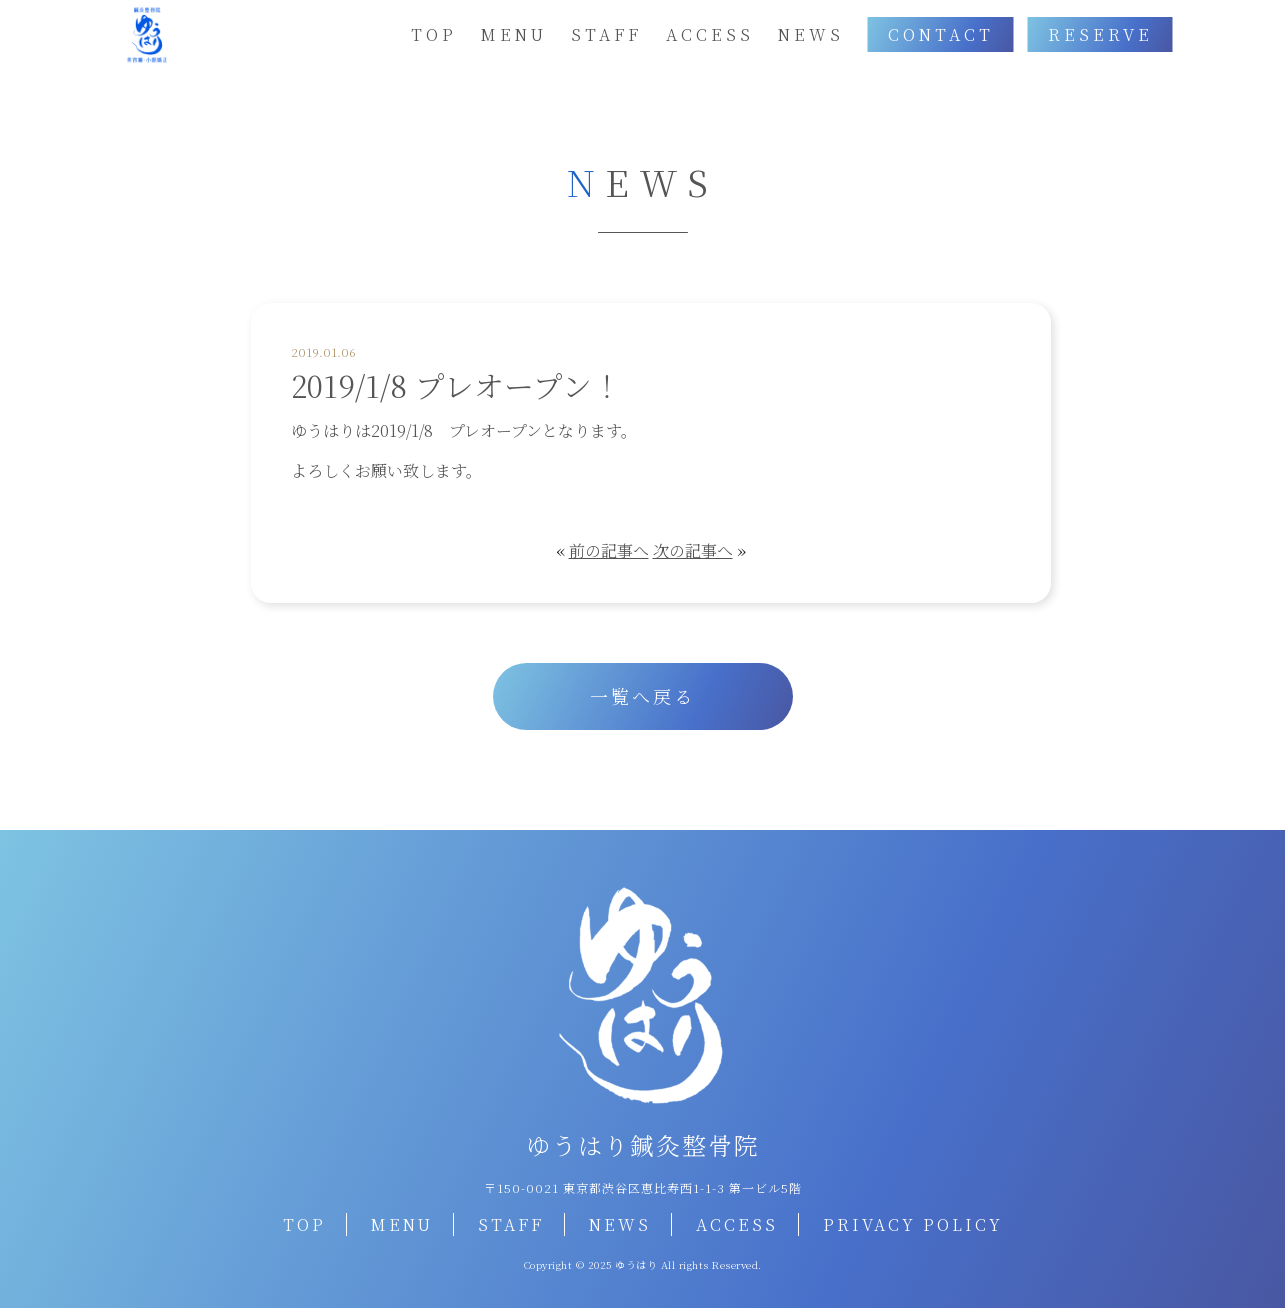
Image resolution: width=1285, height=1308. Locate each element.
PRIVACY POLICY (913, 1224)
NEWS (811, 34)
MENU (514, 34)
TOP (434, 34)
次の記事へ (693, 550)
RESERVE (1100, 34)
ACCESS (710, 34)
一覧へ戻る (642, 696)
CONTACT (941, 34)
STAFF (606, 34)
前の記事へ (609, 550)
